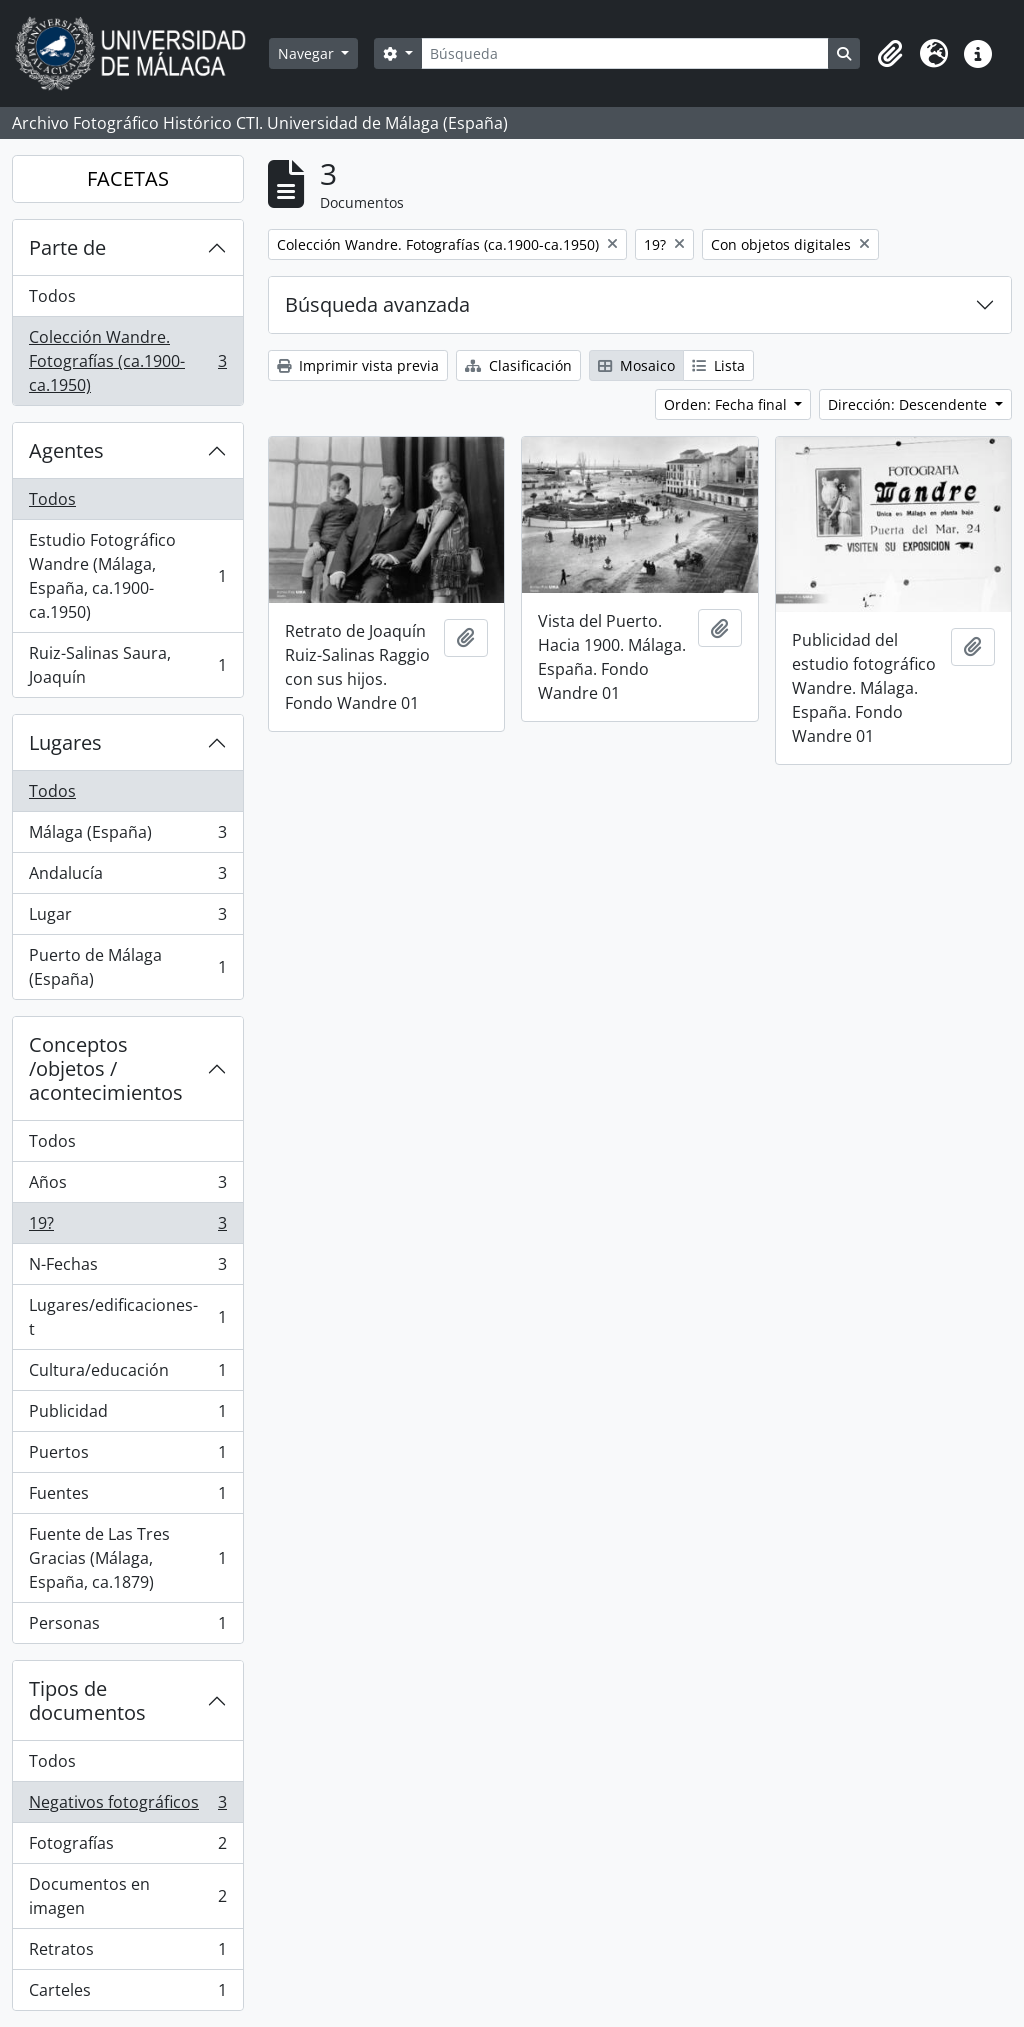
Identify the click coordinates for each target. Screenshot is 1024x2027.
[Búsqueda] (625, 53)
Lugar (127, 918)
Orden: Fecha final (727, 404)
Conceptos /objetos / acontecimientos (106, 1068)
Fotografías (127, 1847)
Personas (127, 1627)
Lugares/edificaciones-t (127, 1317)
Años (127, 1186)
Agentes (66, 450)
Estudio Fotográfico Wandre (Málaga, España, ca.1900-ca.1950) (127, 576)
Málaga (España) (127, 836)
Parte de (67, 247)
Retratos (127, 1953)
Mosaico (636, 365)
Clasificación (518, 365)
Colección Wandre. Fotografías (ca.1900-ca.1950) (127, 361)
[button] (890, 54)
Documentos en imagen (127, 1896)
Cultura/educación (127, 1374)
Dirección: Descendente (909, 404)
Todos (52, 296)
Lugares (65, 742)
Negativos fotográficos (127, 1806)
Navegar (308, 53)
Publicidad (127, 1415)
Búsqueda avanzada (377, 304)
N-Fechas (127, 1268)
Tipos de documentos (87, 1700)
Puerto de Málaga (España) (127, 967)
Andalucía (127, 877)
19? (127, 1227)
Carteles (127, 1994)
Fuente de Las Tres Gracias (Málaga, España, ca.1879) (127, 1558)
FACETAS (128, 178)
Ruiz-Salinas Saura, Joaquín (127, 665)
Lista (718, 365)
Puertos (127, 1456)
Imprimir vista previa (358, 365)
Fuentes (127, 1497)
